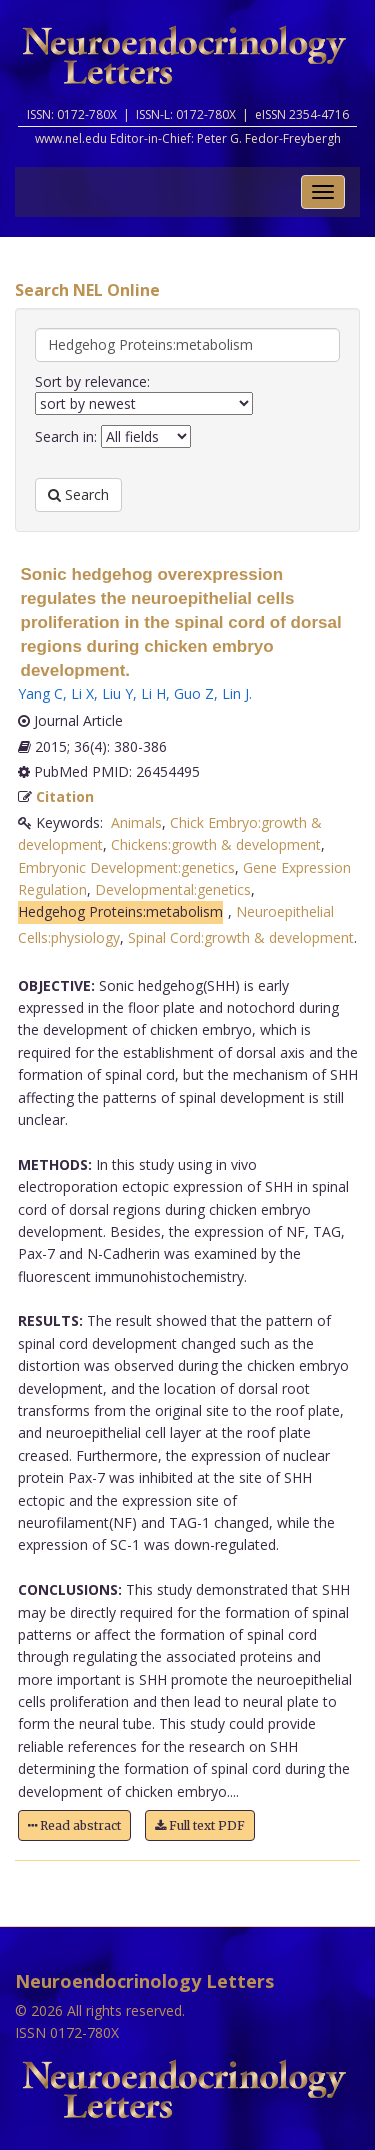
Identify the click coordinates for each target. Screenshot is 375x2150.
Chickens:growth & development (216, 844)
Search (78, 494)
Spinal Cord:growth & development (241, 937)
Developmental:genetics (173, 889)
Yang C (40, 693)
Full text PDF (200, 1825)
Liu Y (117, 693)
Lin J (235, 693)
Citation (65, 796)
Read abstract (74, 1825)
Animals (136, 822)
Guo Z (194, 693)
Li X (82, 693)
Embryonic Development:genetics (126, 867)
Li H (153, 693)
